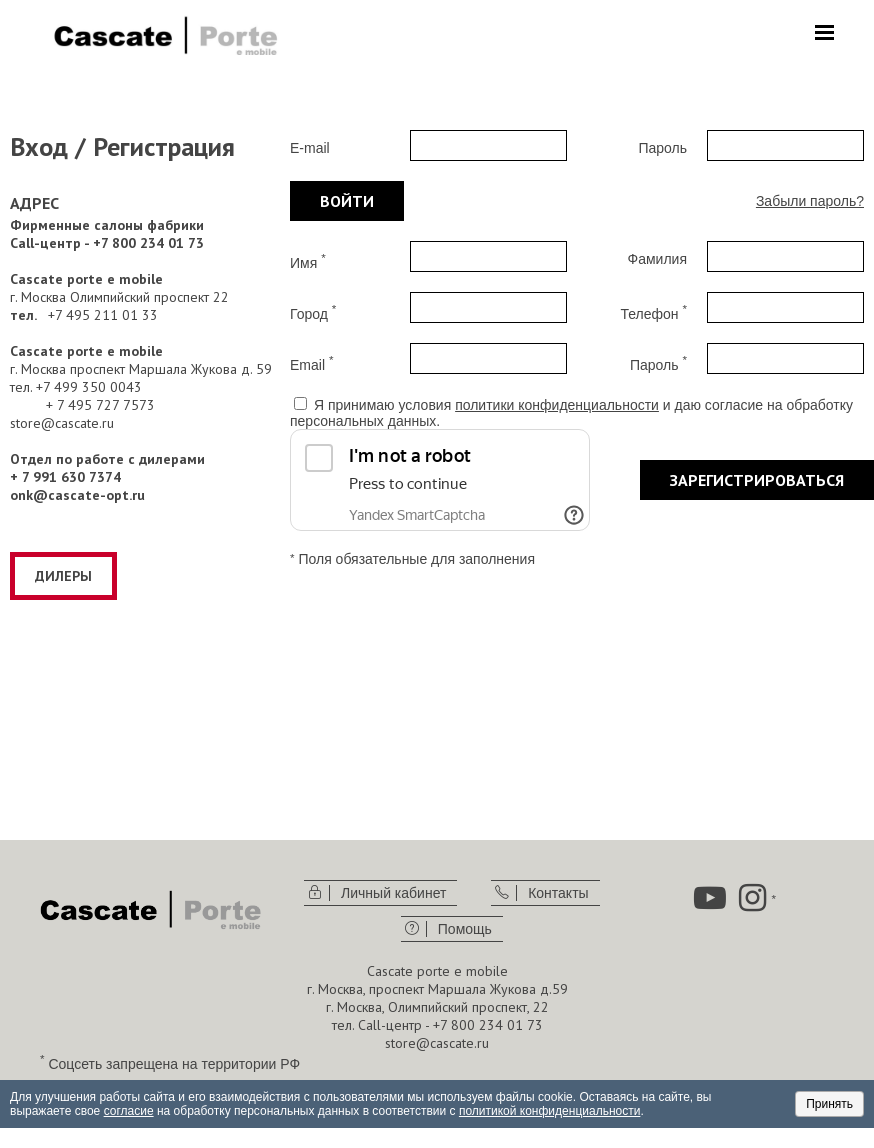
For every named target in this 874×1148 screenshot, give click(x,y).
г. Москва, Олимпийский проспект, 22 (437, 1007)
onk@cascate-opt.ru (77, 495)
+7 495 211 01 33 (103, 315)
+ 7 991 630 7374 (65, 477)
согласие (129, 1111)
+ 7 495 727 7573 (100, 405)
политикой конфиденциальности (549, 1111)
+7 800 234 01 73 (488, 1025)
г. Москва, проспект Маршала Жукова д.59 (437, 989)
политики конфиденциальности (557, 405)
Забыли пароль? (810, 201)
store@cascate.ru (62, 423)
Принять (829, 1104)
